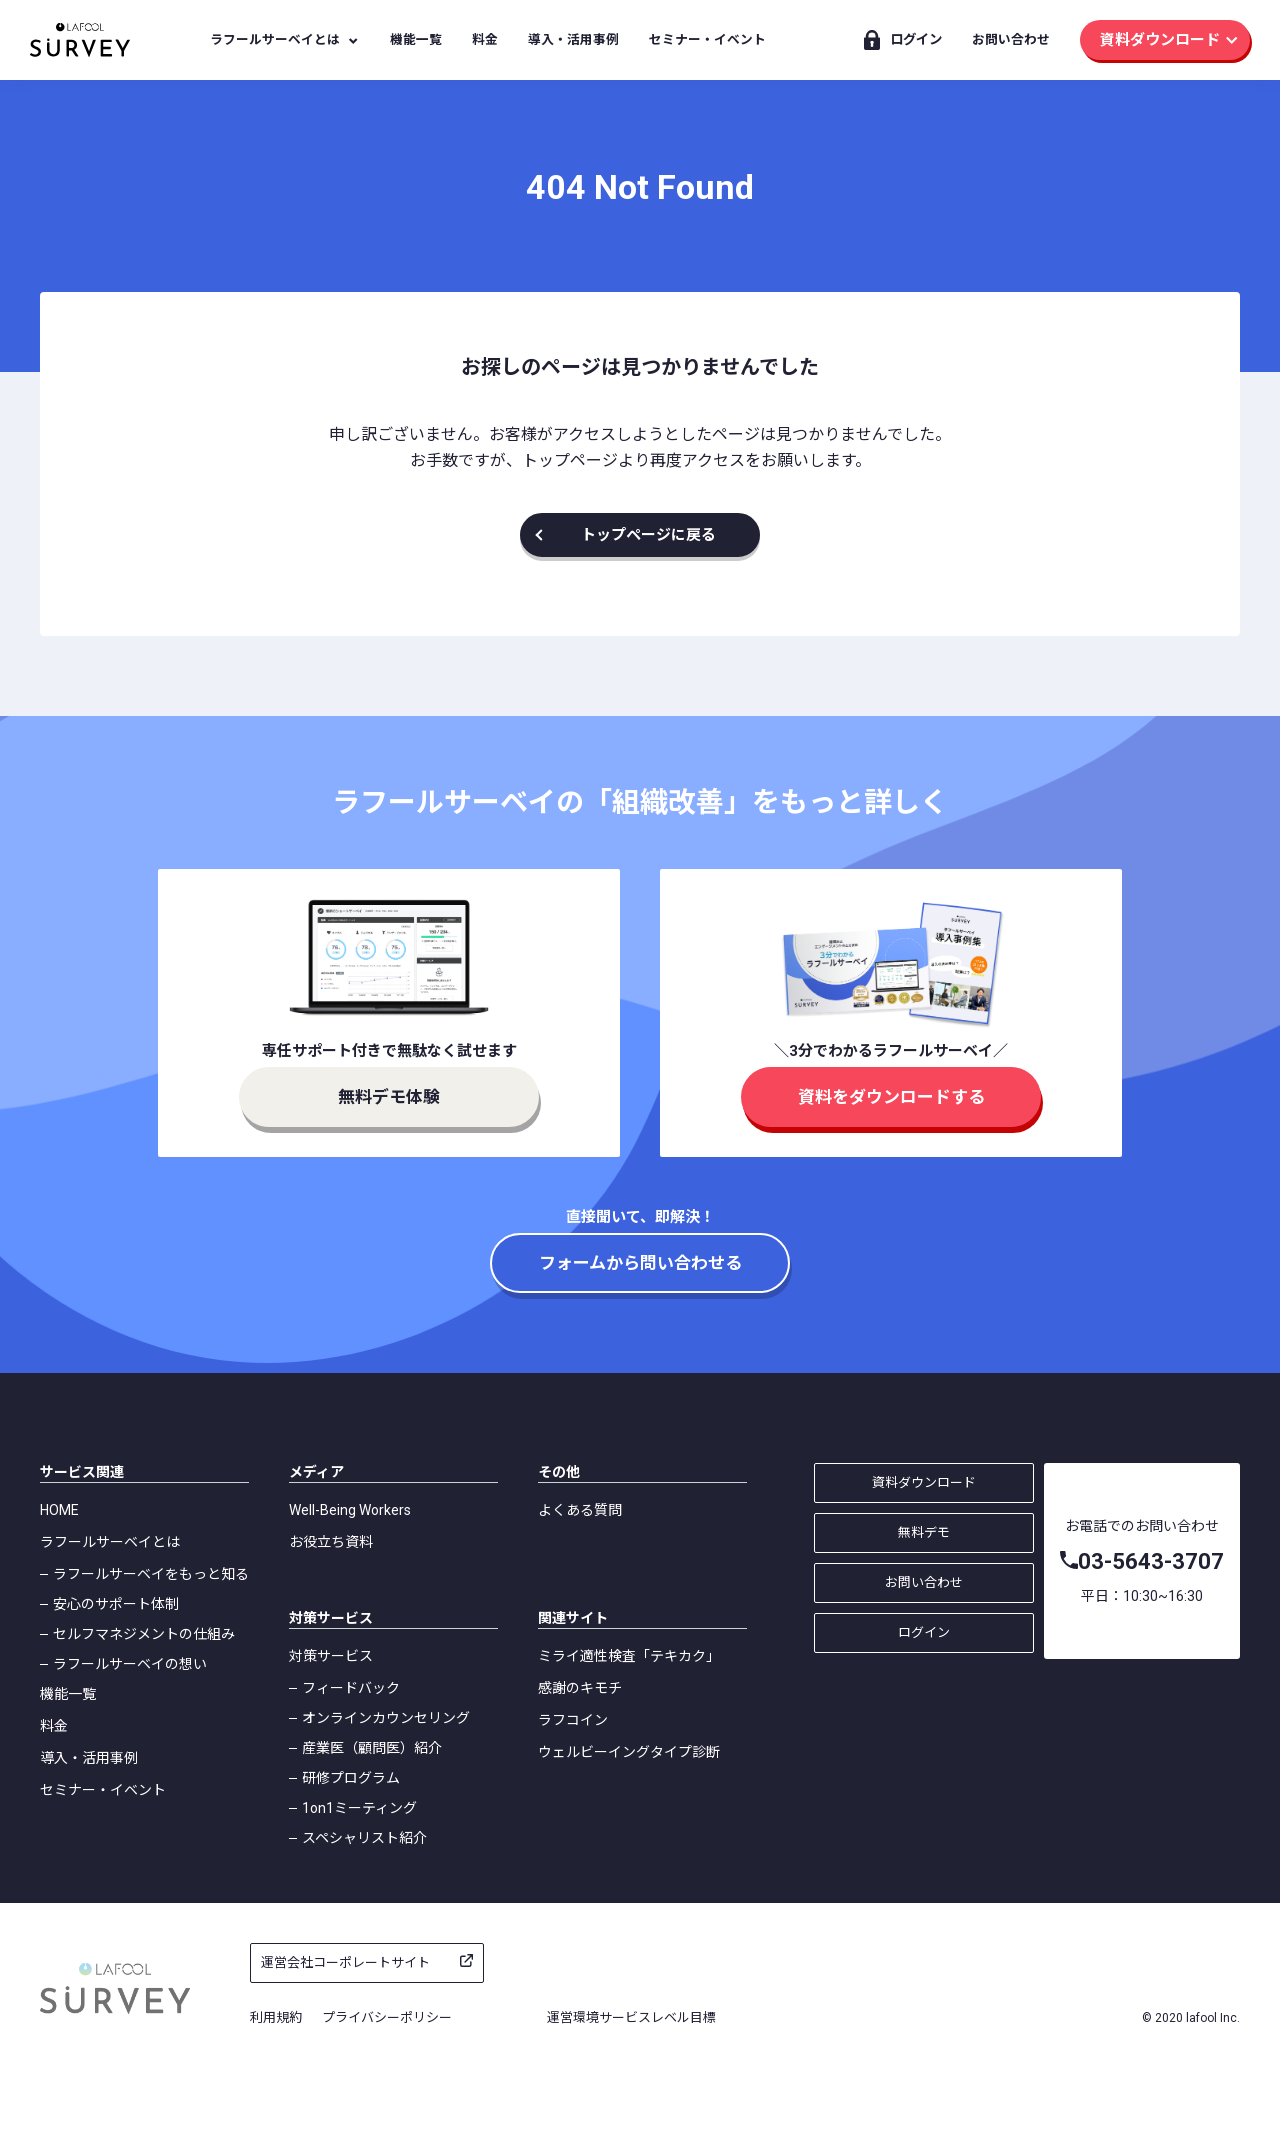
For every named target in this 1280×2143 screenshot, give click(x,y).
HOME (59, 1510)
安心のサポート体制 (116, 1604)
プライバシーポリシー (387, 2017)
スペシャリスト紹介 (364, 1838)
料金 (485, 39)
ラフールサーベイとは (275, 39)
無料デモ (924, 1532)
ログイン (916, 39)
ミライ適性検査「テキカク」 (629, 1656)
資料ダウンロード (1160, 40)
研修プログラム (351, 1778)
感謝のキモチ (580, 1688)
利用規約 (276, 2017)
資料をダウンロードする (891, 1097)
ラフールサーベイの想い (130, 1664)
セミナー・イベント (707, 39)
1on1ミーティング (359, 1808)
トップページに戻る (648, 535)
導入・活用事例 (573, 39)
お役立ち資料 (331, 1542)
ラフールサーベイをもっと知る (151, 1574)
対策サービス (331, 1656)
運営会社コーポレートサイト (345, 1962)
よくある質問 (580, 1510)
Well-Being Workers (350, 1510)
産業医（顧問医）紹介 (372, 1748)
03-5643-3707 (1151, 1561)
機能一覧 (416, 39)
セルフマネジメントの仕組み (144, 1634)
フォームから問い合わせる (640, 1263)
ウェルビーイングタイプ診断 (629, 1752)
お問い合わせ (1011, 39)
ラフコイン (573, 1720)
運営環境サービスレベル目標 (631, 2017)
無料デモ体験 (389, 1097)
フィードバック (351, 1688)
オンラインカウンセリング (386, 1718)
